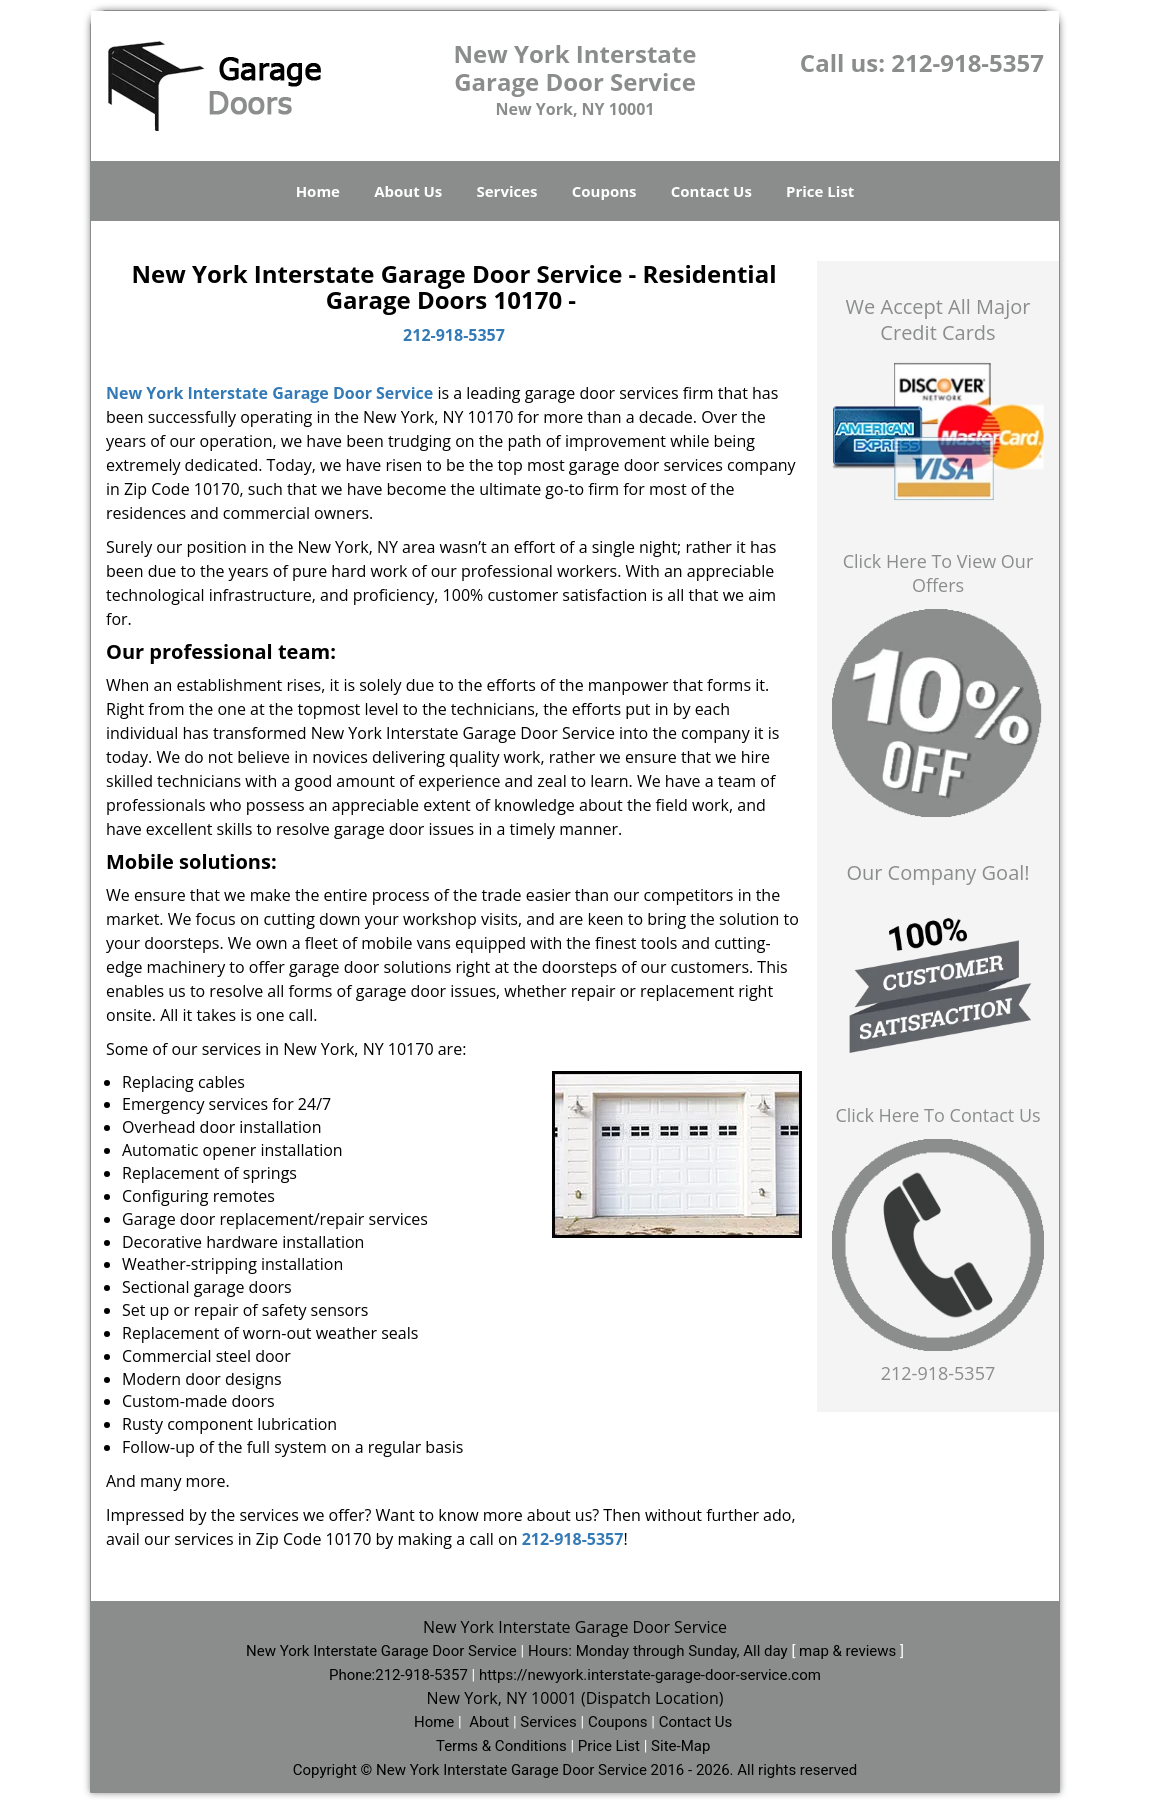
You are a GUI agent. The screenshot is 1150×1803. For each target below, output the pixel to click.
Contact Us (711, 191)
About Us (408, 191)
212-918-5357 (967, 62)
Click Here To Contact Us (937, 1115)
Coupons (604, 191)
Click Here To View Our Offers (938, 573)
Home (318, 191)
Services (507, 191)
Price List (820, 191)
